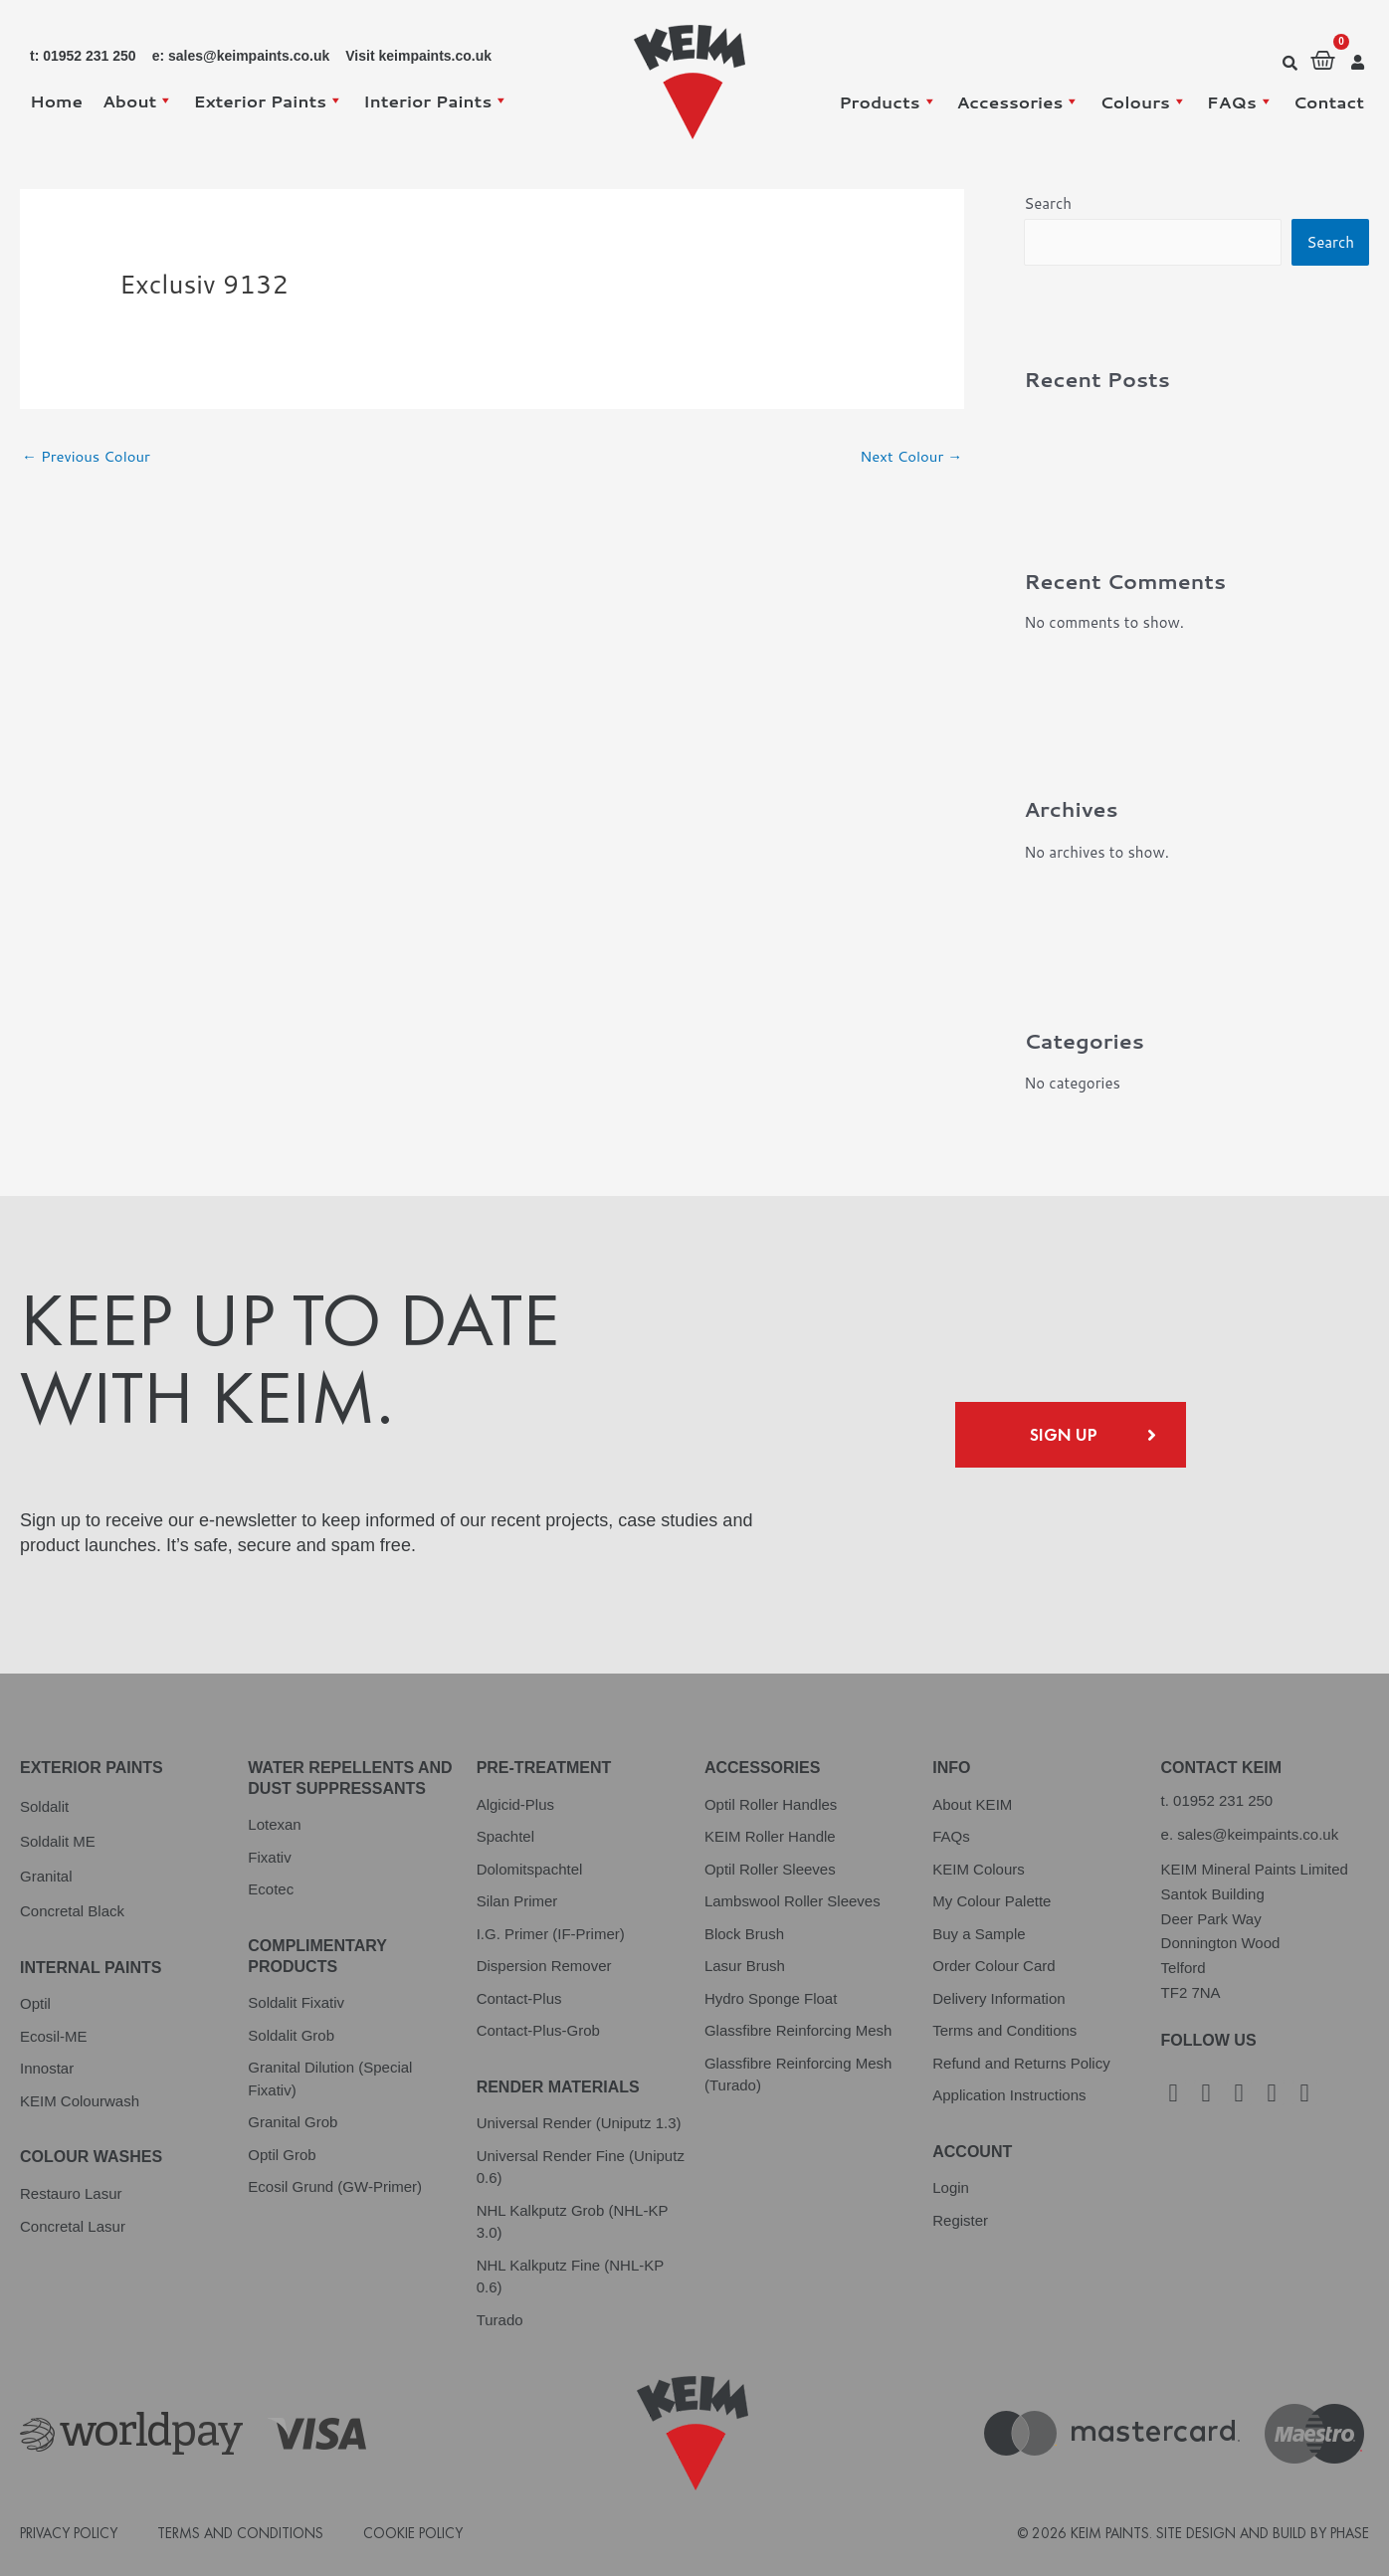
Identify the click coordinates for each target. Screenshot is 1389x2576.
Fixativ (269, 1857)
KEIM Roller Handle (770, 1836)
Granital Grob (292, 2121)
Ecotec (271, 1889)
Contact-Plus (519, 1998)
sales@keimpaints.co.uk (1257, 1834)
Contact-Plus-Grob (538, 2030)
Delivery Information (998, 1998)
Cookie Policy (413, 2532)
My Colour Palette (991, 1900)
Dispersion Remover (544, 1965)
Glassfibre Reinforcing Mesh (798, 2030)
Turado (500, 2319)
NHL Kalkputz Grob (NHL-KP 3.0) (573, 2222)
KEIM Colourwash (79, 2100)
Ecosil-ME (54, 2036)
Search (1048, 203)
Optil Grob (281, 2154)
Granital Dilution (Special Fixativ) (330, 2078)
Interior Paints (435, 100)
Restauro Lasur (71, 2193)
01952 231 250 (1223, 1800)
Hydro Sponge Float (770, 1998)
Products (887, 101)
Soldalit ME (58, 1841)
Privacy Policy (68, 2532)
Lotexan (274, 1824)
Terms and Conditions (1004, 2030)
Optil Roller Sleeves (770, 1869)
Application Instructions (1009, 2094)
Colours (1142, 101)
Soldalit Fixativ (296, 2002)
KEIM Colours (978, 1869)
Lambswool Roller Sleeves (792, 1900)
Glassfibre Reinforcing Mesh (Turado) (798, 2074)
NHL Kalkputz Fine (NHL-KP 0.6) (570, 2276)
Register (960, 2220)
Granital (46, 1876)
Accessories (1019, 101)
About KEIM (972, 1804)
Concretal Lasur (72, 2226)
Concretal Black (72, 1910)
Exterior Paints (268, 100)
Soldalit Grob (291, 2035)
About (137, 100)
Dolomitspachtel (530, 1869)
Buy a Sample (978, 1933)
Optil (35, 2003)
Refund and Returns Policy (1020, 2063)
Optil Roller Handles (770, 1804)
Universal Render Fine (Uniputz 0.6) (581, 2167)
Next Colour (910, 456)
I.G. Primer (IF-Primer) (551, 1933)
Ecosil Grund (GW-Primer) (335, 2186)
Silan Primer (517, 1900)
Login (950, 2187)
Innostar (47, 2068)
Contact (1328, 101)
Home (56, 100)
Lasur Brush (744, 1965)
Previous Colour (86, 456)
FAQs (1240, 101)
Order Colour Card (993, 1965)
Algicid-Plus (515, 1804)
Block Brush (744, 1933)
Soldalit (44, 1806)
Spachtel (505, 1836)
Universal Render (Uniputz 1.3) (579, 2122)
